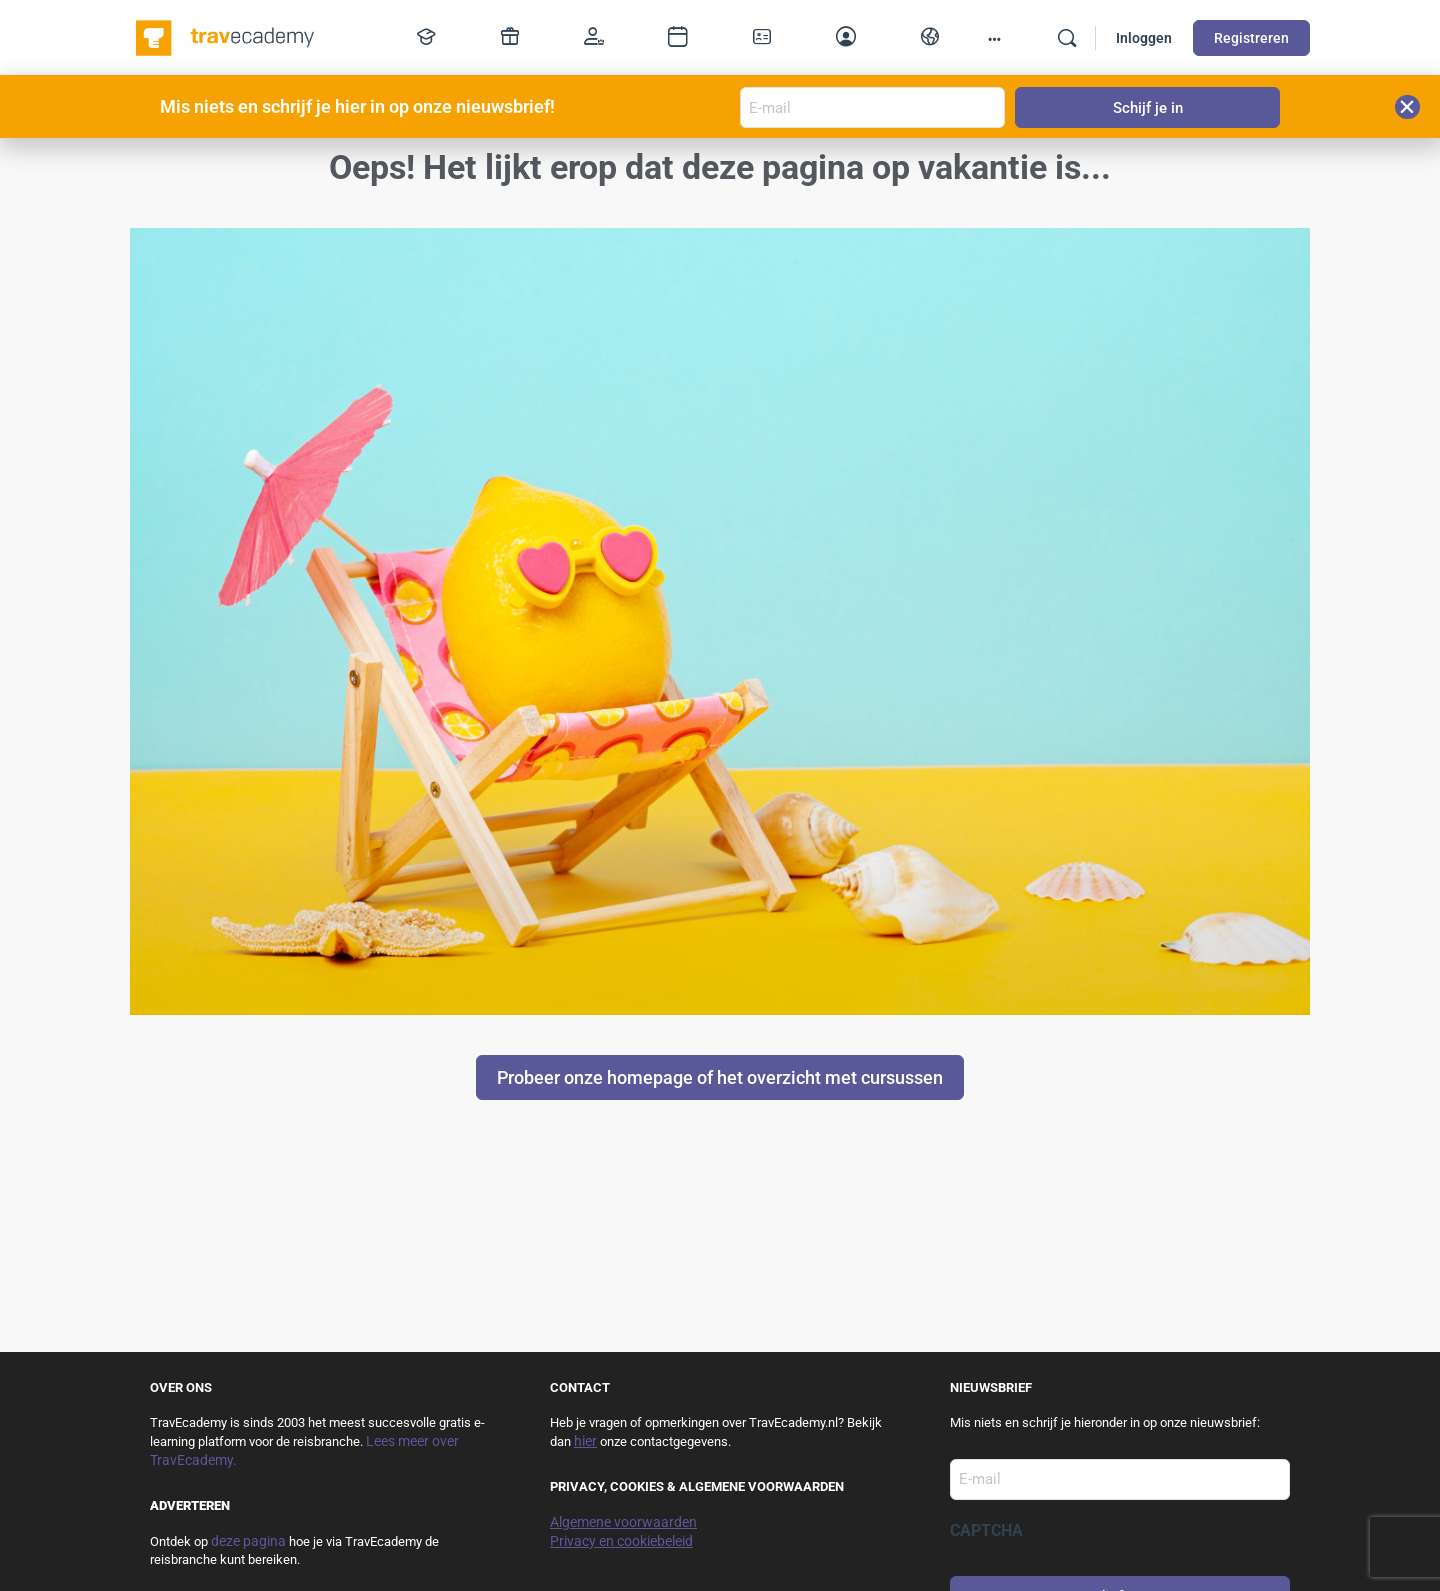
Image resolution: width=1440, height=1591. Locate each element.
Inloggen (1144, 38)
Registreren (1251, 38)
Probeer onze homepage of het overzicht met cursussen (720, 1077)
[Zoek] (1067, 38)
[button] (1407, 107)
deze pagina (248, 1541)
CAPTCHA (986, 1530)
